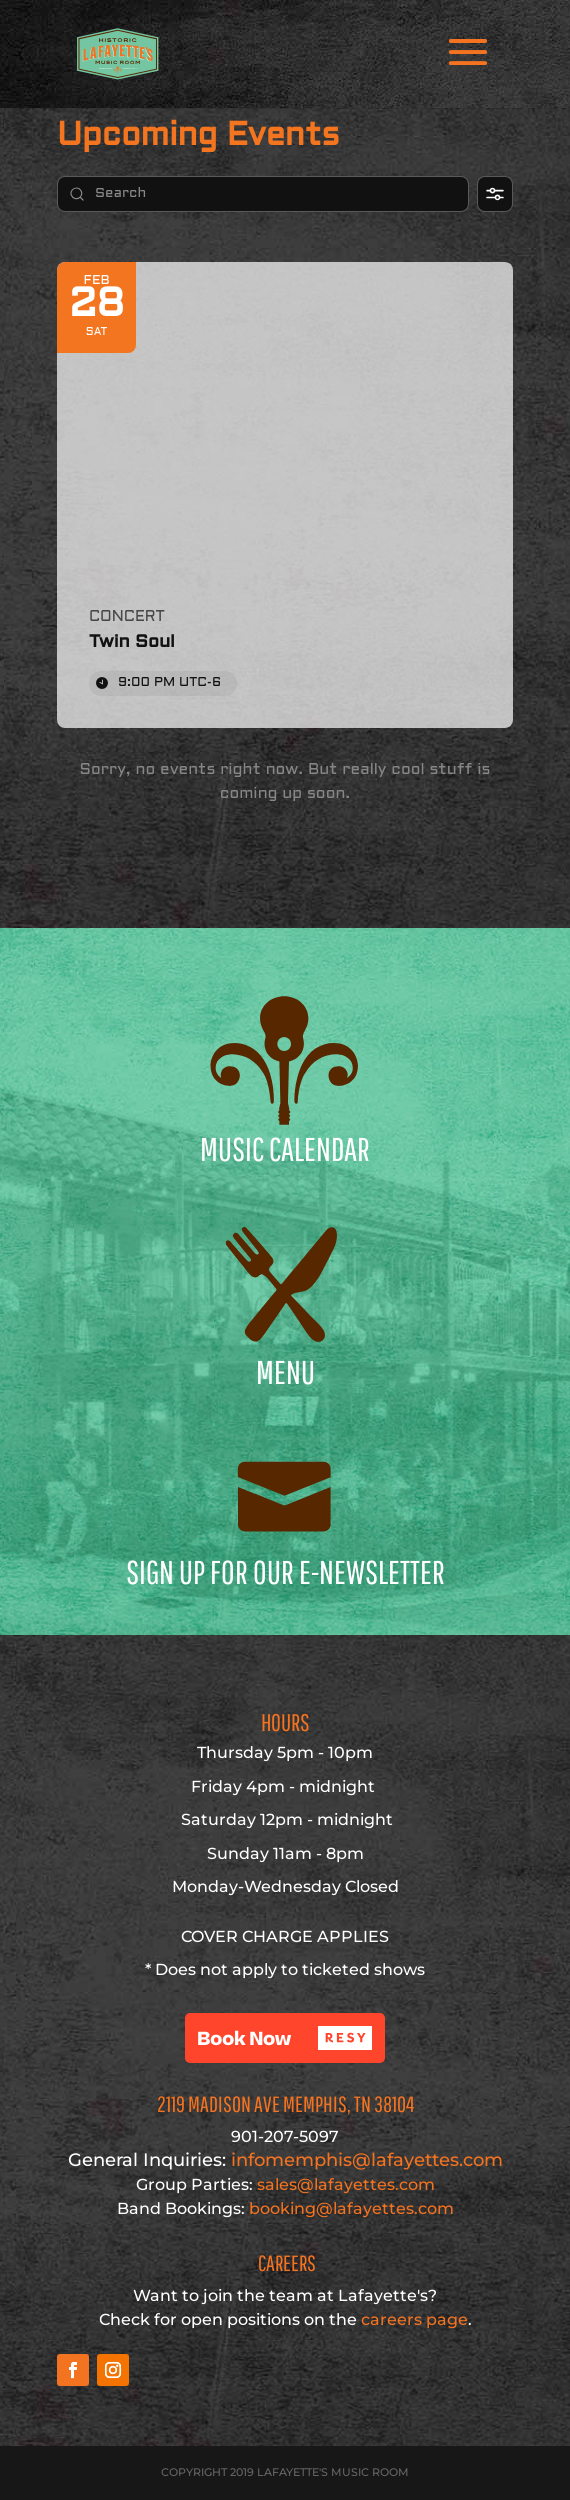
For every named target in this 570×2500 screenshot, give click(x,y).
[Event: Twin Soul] (285, 494)
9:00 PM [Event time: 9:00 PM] (169, 683)
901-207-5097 (285, 2136)
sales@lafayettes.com (346, 2184)
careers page (414, 2319)
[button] (285, 2038)
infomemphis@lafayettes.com (285, 2160)
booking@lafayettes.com (351, 2208)
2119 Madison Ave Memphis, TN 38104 (285, 2103)
